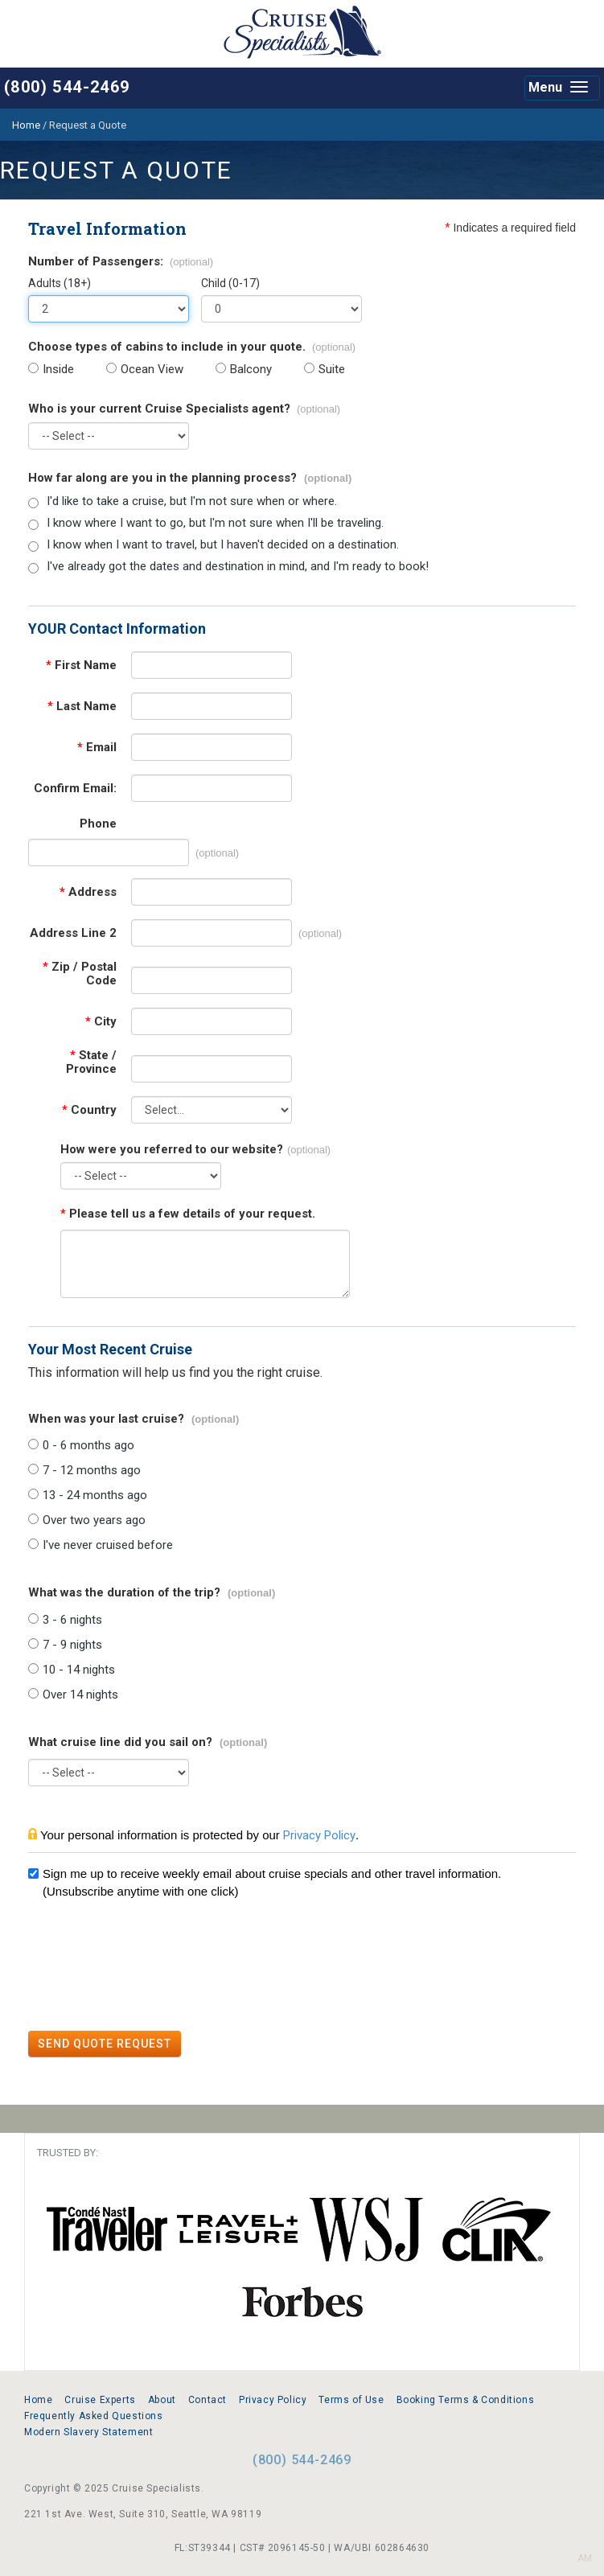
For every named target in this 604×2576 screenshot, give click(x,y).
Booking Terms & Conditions (466, 2399)
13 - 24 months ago (95, 1495)
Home (38, 2399)
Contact (207, 2399)
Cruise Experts (99, 2399)
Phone (98, 824)
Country (89, 1110)
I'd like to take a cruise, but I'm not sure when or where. (192, 501)
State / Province (91, 1062)
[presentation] (150, 1967)
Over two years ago (94, 1520)
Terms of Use (351, 2399)
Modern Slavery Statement (88, 2432)
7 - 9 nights (72, 1645)
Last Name (82, 706)
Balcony (251, 369)
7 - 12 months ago (92, 1470)
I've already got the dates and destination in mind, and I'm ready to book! (238, 566)
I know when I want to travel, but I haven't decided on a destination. (223, 545)
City (101, 1022)
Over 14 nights (80, 1695)
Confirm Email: (75, 788)
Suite (331, 369)
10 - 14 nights (79, 1670)
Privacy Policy (319, 1835)
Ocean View (152, 369)
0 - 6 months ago (88, 1445)
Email (97, 747)
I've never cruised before (108, 1545)
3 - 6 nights (72, 1620)
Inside (58, 369)
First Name (81, 665)
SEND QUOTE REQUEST (104, 2043)
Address (88, 892)
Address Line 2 (73, 933)
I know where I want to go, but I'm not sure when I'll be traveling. (215, 523)
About (162, 2399)
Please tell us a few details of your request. (187, 1213)
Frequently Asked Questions (93, 2416)
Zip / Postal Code (80, 974)
